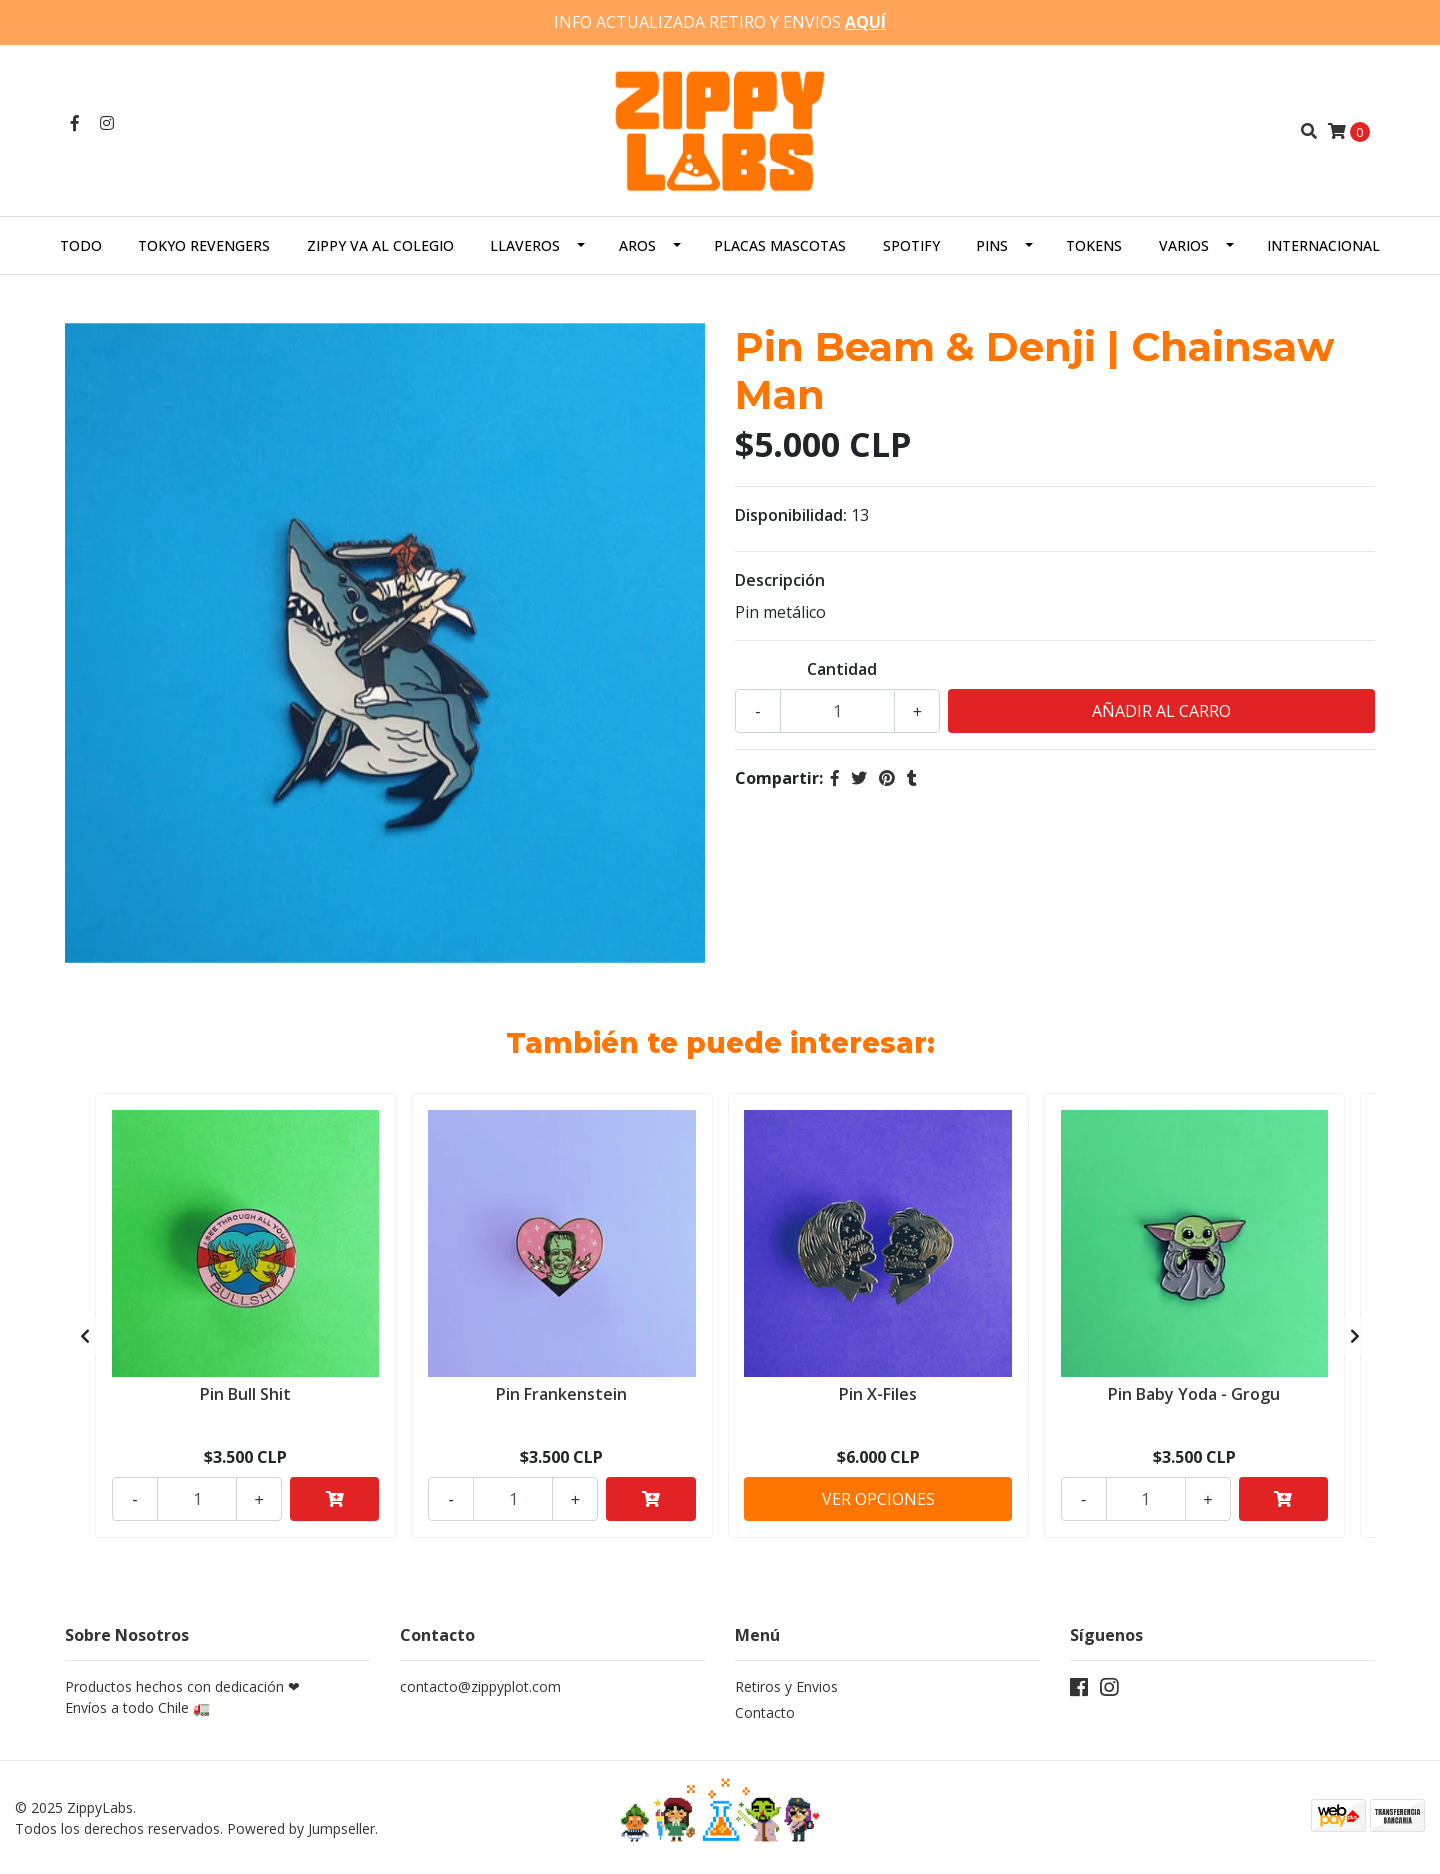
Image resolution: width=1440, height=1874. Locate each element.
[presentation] (85, 1335)
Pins (992, 244)
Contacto (765, 1712)
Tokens (1094, 244)
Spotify (911, 244)
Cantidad (842, 668)
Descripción (780, 579)
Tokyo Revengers (204, 244)
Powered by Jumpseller (301, 1827)
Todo (81, 244)
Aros (637, 244)
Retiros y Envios (786, 1686)
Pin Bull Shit (245, 1393)
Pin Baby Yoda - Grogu (1194, 1393)
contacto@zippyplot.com (480, 1686)
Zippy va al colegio (380, 244)
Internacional (1323, 244)
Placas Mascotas (780, 244)
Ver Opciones (878, 1498)
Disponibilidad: (791, 514)
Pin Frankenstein (561, 1393)
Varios (1184, 244)
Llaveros (525, 244)
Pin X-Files (878, 1393)
